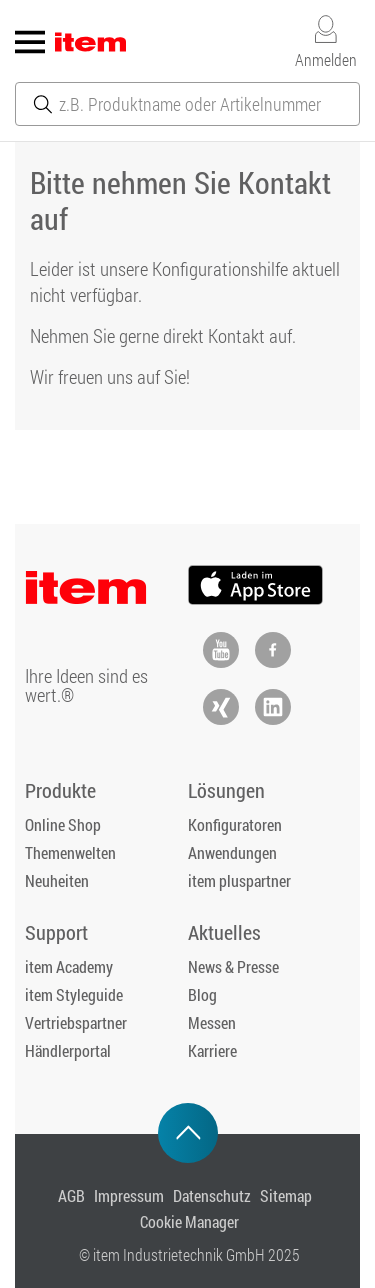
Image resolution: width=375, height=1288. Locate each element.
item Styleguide (74, 994)
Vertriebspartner (76, 1022)
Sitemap (286, 1195)
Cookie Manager (189, 1221)
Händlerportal (68, 1050)
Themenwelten (70, 852)
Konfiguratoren (235, 824)
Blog (202, 994)
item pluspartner (239, 880)
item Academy (69, 966)
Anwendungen (232, 852)
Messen (212, 1022)
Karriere (212, 1050)
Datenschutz (212, 1195)
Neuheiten (57, 880)
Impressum (129, 1195)
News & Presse (233, 966)
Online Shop (63, 824)
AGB (71, 1195)
